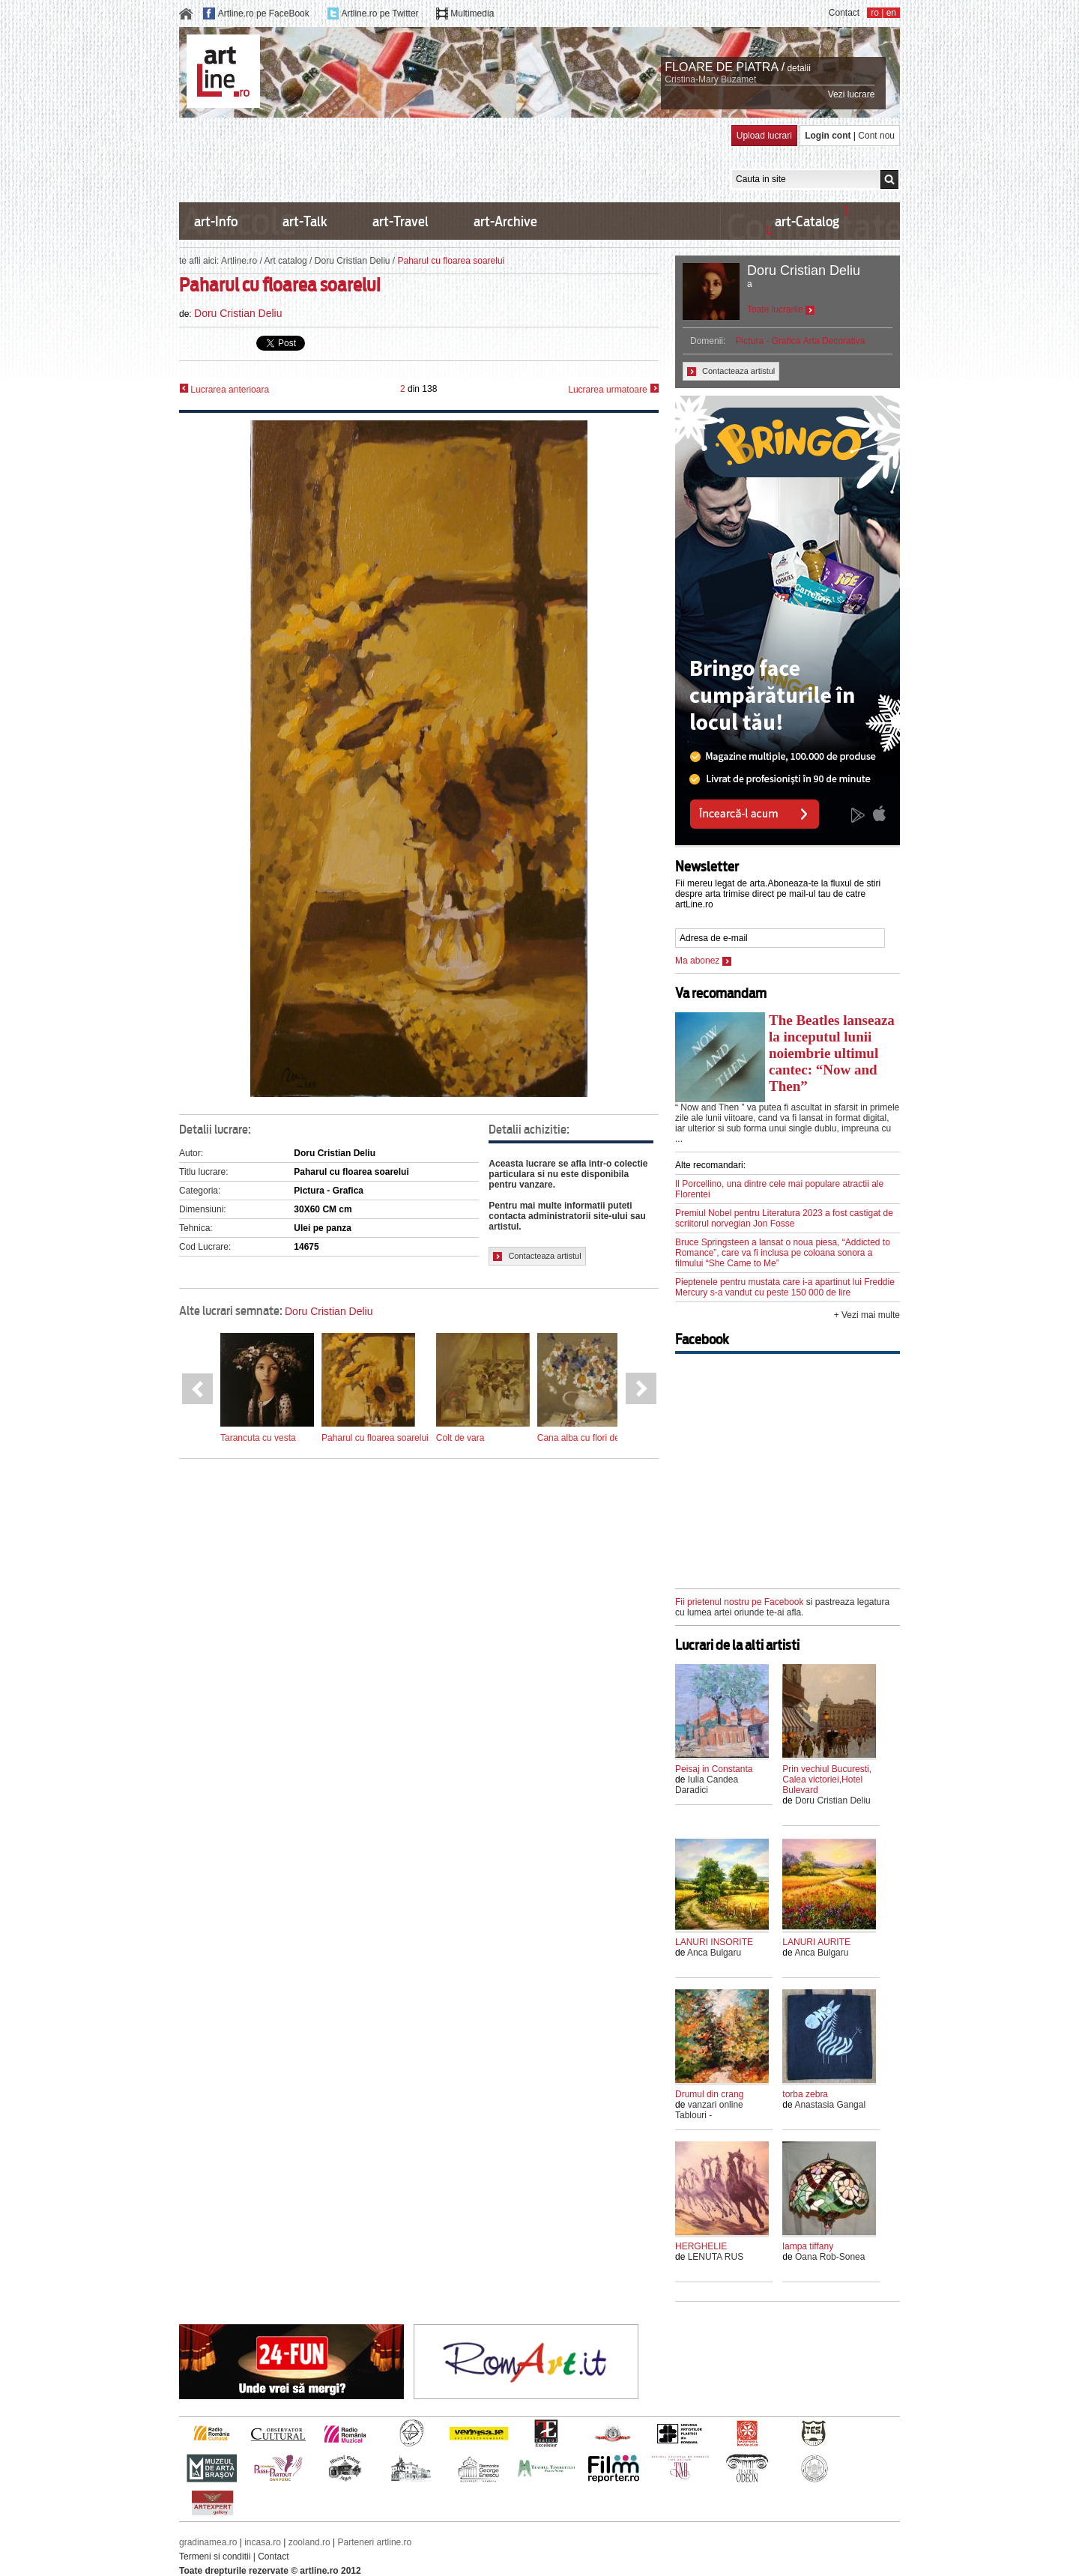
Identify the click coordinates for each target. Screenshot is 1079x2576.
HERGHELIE (701, 2246)
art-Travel (400, 221)
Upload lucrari (764, 135)
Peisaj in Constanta (713, 1769)
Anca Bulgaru (714, 1952)
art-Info (216, 221)
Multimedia (472, 13)
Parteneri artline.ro (375, 2542)
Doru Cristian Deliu (352, 261)
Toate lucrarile (780, 309)
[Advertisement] (452, 159)
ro (875, 12)
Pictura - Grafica (768, 341)
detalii (798, 68)
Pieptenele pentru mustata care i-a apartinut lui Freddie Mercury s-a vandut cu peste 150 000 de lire (785, 1287)
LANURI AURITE (816, 1942)
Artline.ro (239, 261)
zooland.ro (309, 2542)
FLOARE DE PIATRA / (725, 67)
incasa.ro (262, 2542)
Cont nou (876, 135)
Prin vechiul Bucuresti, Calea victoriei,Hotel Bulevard (826, 1779)
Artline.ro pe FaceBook (263, 13)
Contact (844, 12)
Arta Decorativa (834, 341)
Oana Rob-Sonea (830, 2257)
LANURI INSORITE (714, 1942)
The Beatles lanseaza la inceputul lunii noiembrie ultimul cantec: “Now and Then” (832, 1053)
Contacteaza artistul (537, 1256)
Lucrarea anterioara (224, 389)
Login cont (827, 135)
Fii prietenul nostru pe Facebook (739, 1602)
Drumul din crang (709, 2094)
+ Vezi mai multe (867, 1315)
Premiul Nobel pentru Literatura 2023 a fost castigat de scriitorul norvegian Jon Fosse (784, 1218)
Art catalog (285, 261)
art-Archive (505, 221)
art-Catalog (807, 221)
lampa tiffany (807, 2246)
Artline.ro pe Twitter (379, 13)
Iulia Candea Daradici (706, 1784)
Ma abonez (703, 960)
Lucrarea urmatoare (613, 389)
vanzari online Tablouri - (709, 2109)
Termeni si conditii (214, 2556)
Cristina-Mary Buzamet (710, 79)
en (891, 12)
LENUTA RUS (715, 2257)
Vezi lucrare (851, 94)
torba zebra (805, 2094)
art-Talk (304, 221)
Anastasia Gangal (829, 2104)
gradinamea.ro (208, 2542)
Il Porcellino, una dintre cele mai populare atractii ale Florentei (779, 1189)
